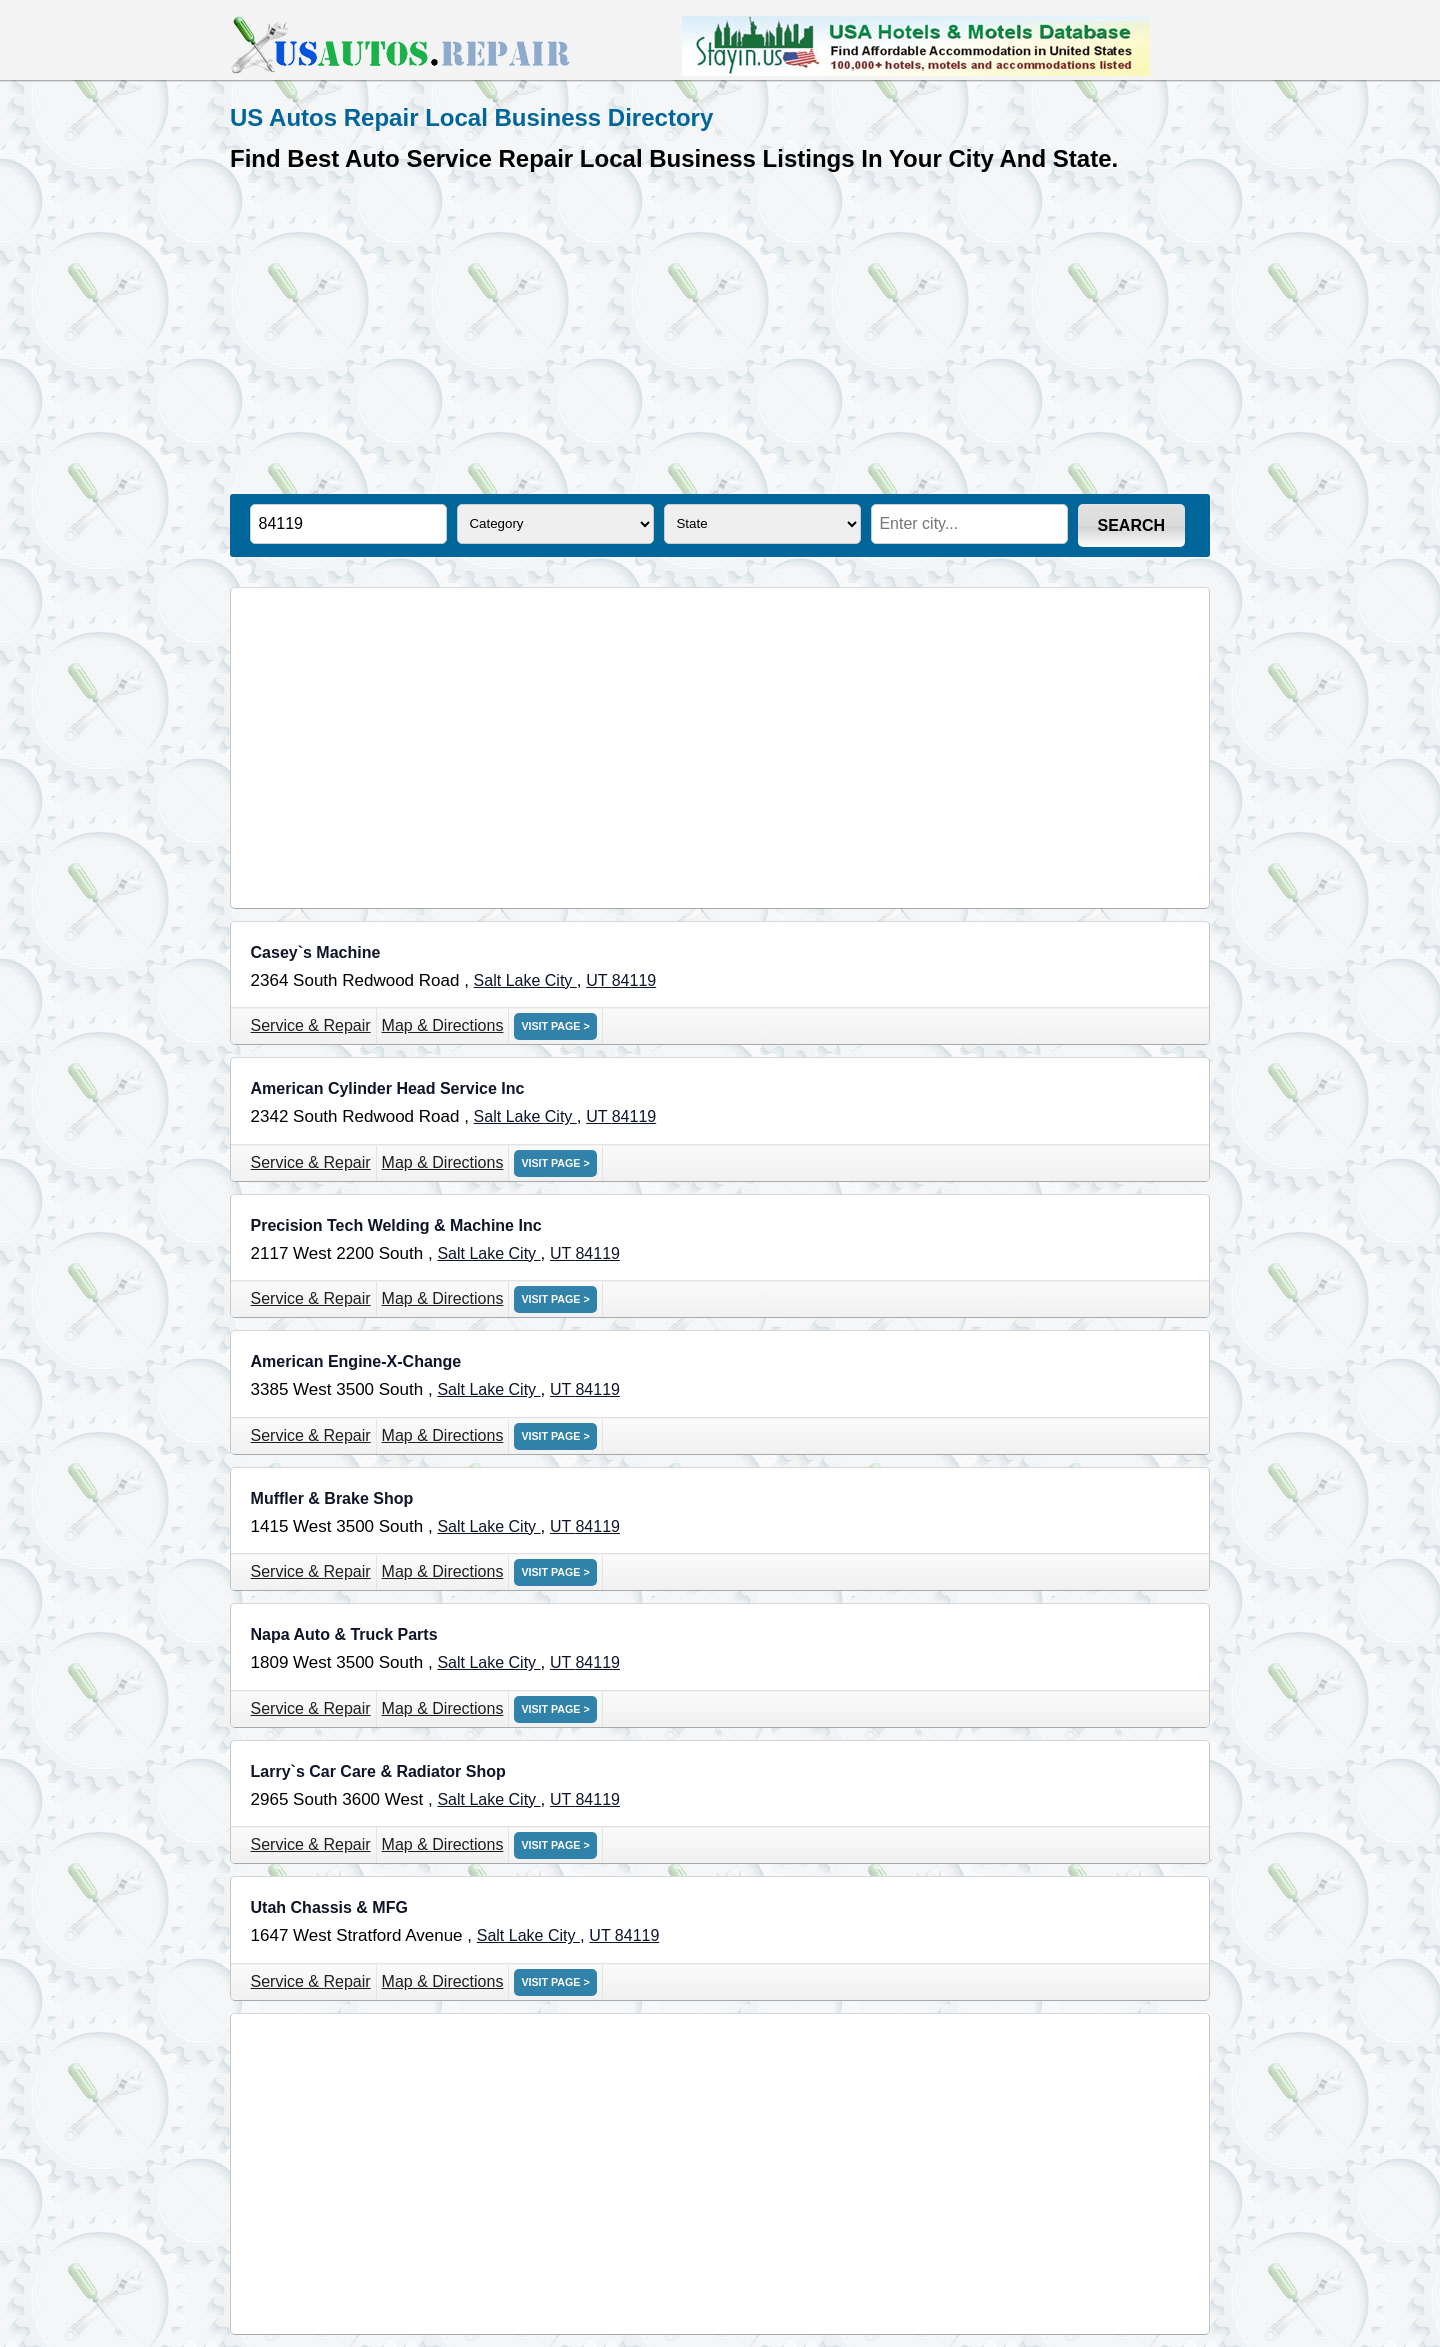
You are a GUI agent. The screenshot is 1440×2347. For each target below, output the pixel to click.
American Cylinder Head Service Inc (388, 1088)
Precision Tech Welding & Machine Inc (396, 1225)
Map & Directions (443, 1025)
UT (598, 980)
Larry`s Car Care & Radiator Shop (378, 1771)
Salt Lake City (525, 980)
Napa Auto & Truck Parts (344, 1634)
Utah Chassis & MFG (329, 1907)
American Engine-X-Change (356, 1361)
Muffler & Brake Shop (332, 1498)
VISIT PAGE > (555, 1026)
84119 (634, 980)
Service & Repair (311, 1025)
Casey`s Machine (316, 952)
